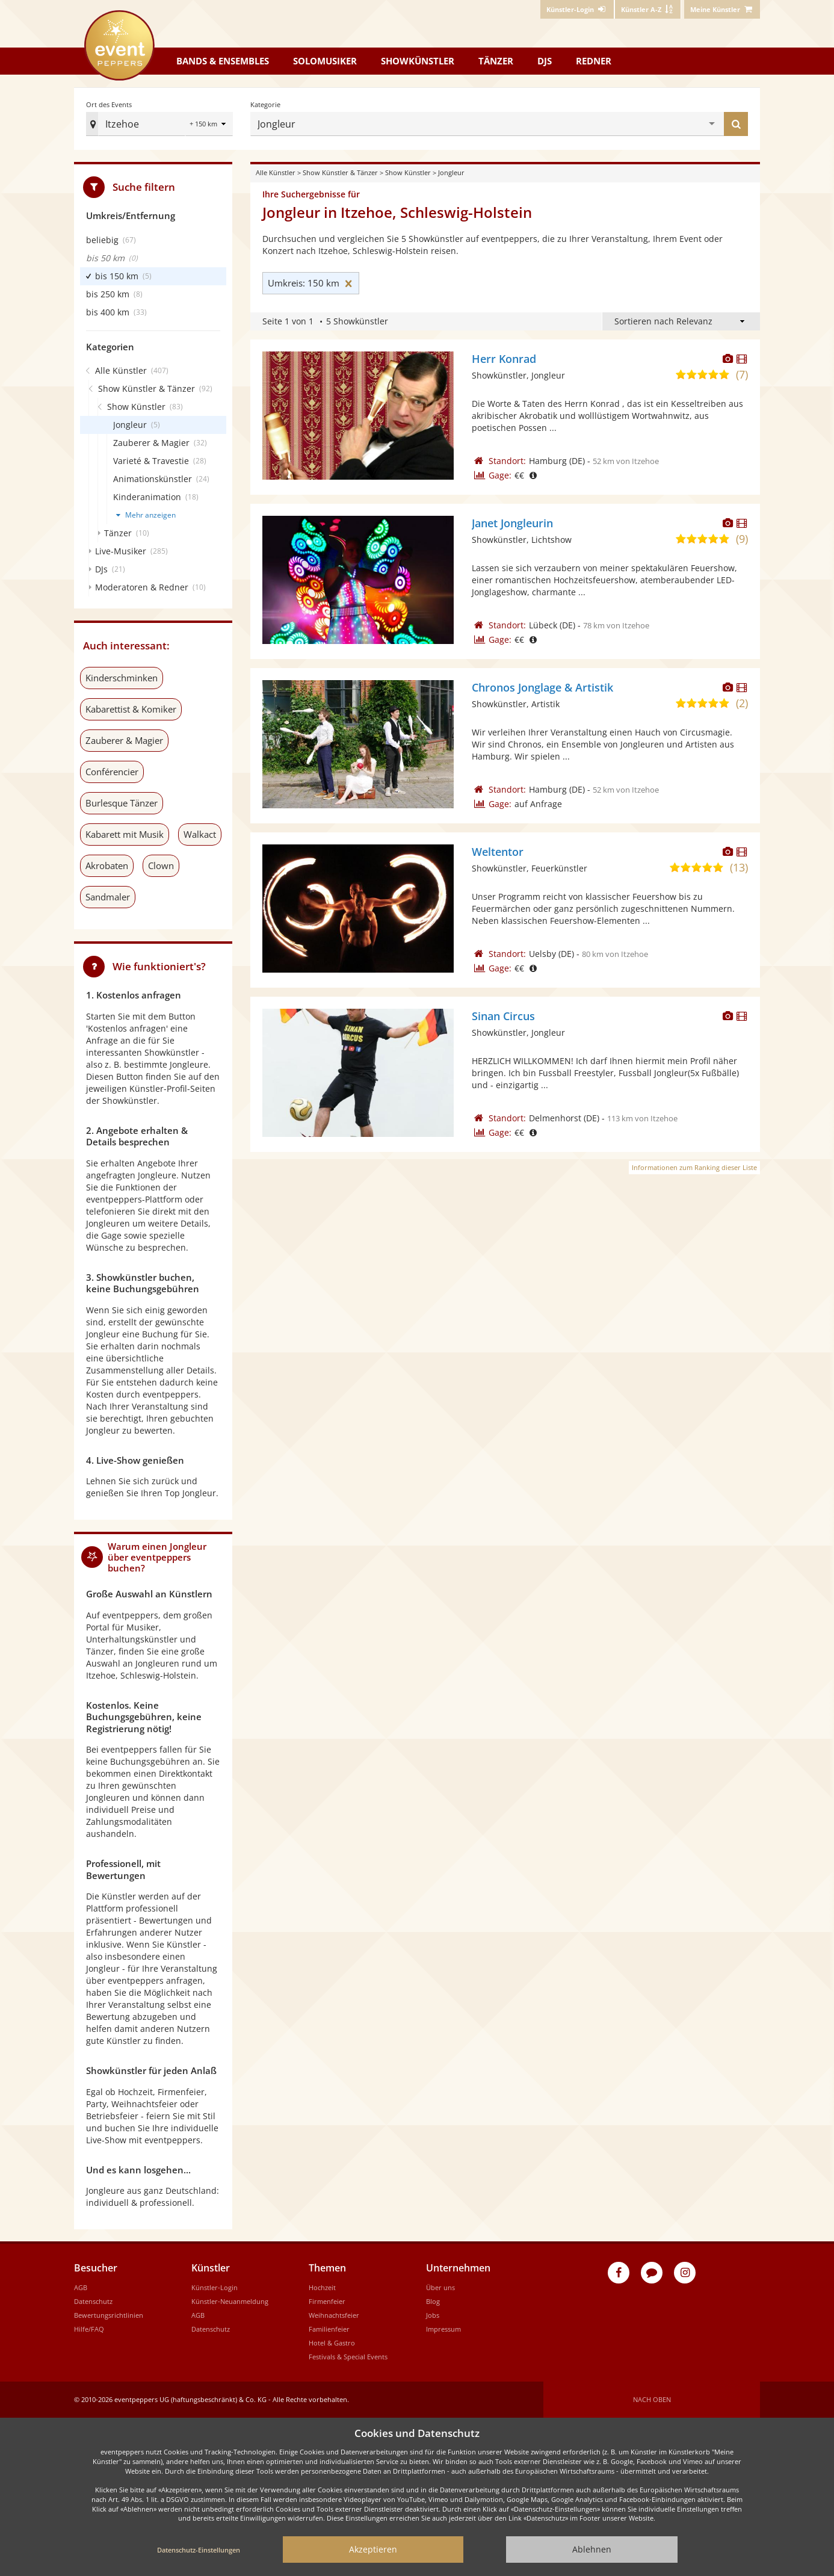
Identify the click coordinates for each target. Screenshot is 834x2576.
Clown (161, 865)
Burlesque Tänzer (121, 803)
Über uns (440, 2287)
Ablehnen (591, 2549)
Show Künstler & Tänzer (340, 172)
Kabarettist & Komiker (130, 709)
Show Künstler (408, 172)
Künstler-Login (214, 2287)
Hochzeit (322, 2287)
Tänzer (495, 61)
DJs (544, 61)
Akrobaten (106, 865)
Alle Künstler (275, 172)
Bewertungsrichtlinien (108, 2315)
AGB (80, 2287)
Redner (593, 61)
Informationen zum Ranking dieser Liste (694, 1167)
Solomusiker (325, 61)
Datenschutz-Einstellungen (198, 2549)
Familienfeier (329, 2328)
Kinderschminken (121, 678)
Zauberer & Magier (124, 740)
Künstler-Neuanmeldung (229, 2301)
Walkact (200, 834)
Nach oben (652, 2399)
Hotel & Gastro (332, 2342)
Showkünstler (417, 61)
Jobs (432, 2315)
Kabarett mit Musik (124, 834)
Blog (433, 2301)
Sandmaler (107, 897)
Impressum (443, 2328)
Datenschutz (93, 2301)
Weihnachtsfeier (334, 2315)
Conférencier (111, 772)
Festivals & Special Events (348, 2356)
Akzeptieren (373, 2549)
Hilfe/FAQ (89, 2328)
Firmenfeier (327, 2301)
